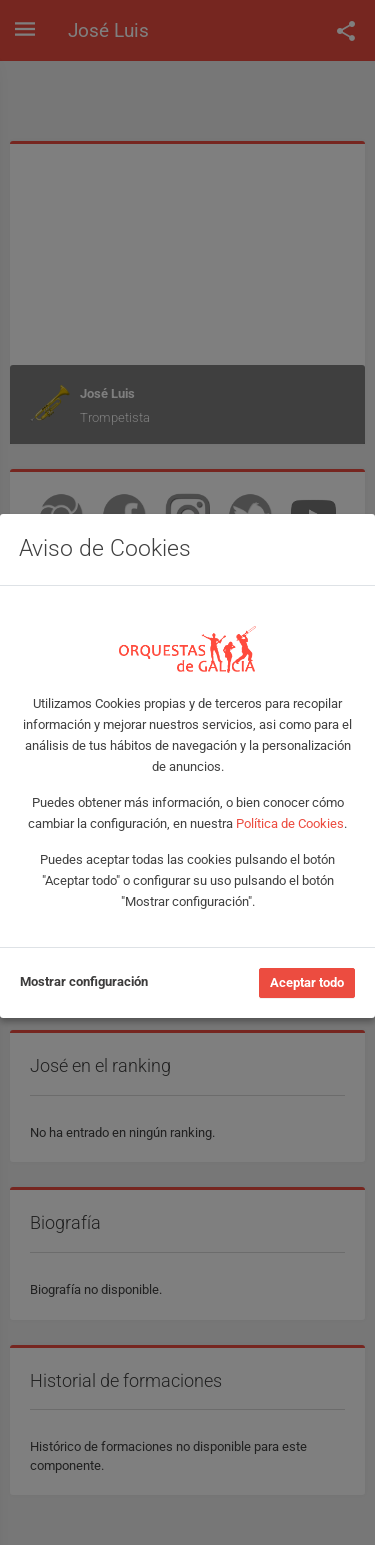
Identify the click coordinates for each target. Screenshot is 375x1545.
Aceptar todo (307, 982)
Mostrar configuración (84, 981)
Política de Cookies (290, 823)
